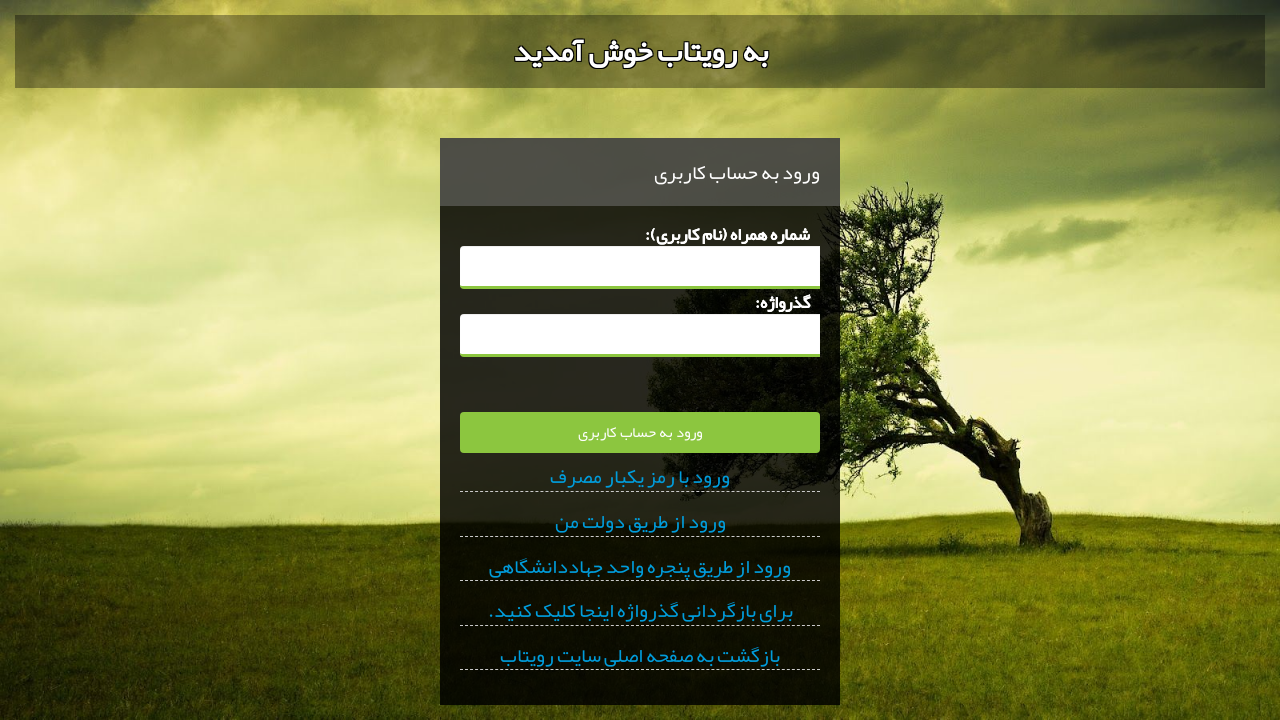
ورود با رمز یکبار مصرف (640, 477)
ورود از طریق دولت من (640, 522)
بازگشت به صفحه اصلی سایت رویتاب (640, 656)
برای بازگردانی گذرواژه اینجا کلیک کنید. (640, 611)
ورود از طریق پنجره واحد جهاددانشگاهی (640, 567)
